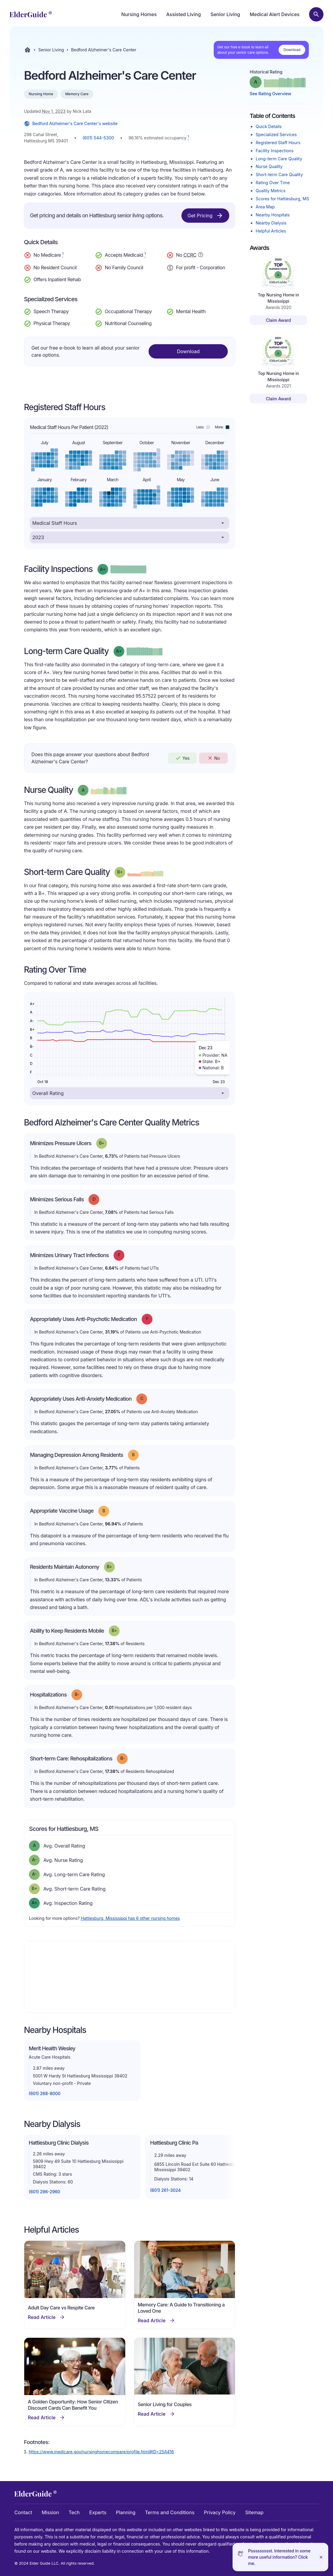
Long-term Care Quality (279, 158)
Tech (74, 2512)
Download (291, 49)
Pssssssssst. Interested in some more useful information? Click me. (279, 2557)
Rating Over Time (273, 182)
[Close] (321, 2557)
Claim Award (278, 320)
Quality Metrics (270, 190)
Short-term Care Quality (279, 174)
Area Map (265, 206)
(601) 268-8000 (44, 2093)
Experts (97, 2512)
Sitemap (254, 2512)
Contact (23, 2512)
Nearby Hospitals (273, 214)
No (213, 758)
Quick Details (269, 126)
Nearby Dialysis (271, 222)
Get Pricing (205, 215)
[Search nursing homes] (316, 14)
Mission (50, 2512)
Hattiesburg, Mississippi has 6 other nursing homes (130, 1918)
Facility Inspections (275, 150)
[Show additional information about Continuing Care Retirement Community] (201, 255)
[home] (31, 14)
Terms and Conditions (169, 2512)
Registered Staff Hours (278, 142)
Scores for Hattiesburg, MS (282, 198)
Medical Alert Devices (275, 14)
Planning (125, 2512)
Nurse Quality (269, 166)
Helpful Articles (271, 230)
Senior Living (225, 14)
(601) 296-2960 (44, 2191)
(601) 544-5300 (98, 137)
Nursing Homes (139, 14)
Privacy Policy (220, 2512)
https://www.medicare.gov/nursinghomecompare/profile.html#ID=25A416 (101, 2451)
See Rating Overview (270, 93)
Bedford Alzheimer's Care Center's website (70, 124)
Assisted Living (183, 14)
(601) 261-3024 (165, 2190)
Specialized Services (276, 134)
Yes (182, 758)
